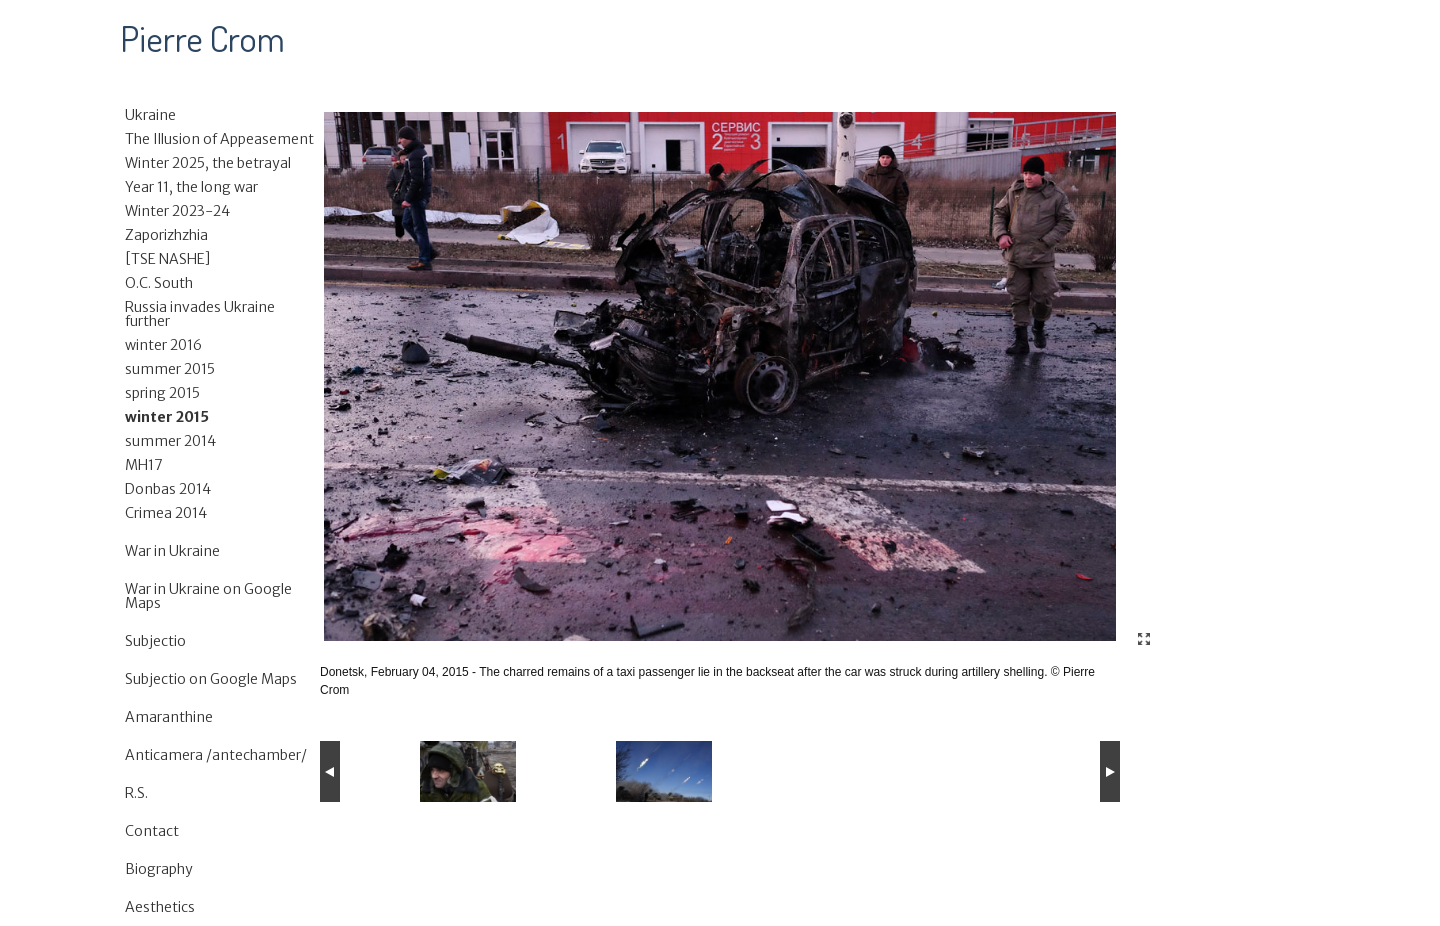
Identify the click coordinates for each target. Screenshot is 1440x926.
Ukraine (150, 115)
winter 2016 (163, 345)
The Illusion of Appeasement (219, 139)
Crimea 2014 (166, 513)
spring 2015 (162, 393)
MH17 (144, 465)
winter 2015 (167, 417)
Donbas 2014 (168, 489)
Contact (152, 831)
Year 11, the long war (191, 187)
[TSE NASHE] (168, 259)
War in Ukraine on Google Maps (208, 596)
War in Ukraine (172, 551)
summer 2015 (170, 369)
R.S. (136, 793)
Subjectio (155, 641)
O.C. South (159, 283)
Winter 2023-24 (177, 211)
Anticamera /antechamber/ (216, 755)
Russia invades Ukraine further (200, 314)
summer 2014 (170, 441)
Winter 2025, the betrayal (208, 163)
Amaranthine (169, 717)
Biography (159, 869)
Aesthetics (160, 907)
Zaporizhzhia (166, 235)
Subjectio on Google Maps (211, 679)
